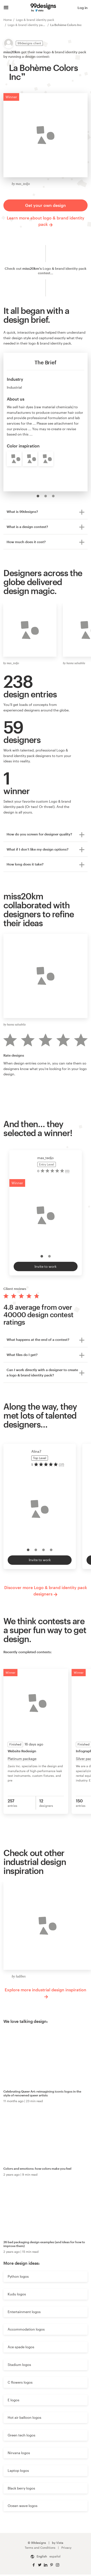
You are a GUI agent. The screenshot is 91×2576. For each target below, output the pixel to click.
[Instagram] (57, 2565)
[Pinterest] (51, 2565)
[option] (38, 496)
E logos (13, 2400)
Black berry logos (21, 2488)
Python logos (18, 2276)
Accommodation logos (26, 2329)
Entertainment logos (24, 2312)
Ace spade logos (21, 2347)
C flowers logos (20, 2382)
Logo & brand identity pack (35, 20)
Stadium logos (19, 2365)
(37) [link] (61, 1464)
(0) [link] (67, 1171)
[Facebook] (33, 2565)
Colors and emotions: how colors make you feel (37, 2168)
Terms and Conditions (40, 2547)
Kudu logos (17, 2294)
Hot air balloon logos (24, 2417)
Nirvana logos (19, 2453)
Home (7, 20)
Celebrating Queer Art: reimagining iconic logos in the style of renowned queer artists (42, 2093)
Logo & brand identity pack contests (33, 25)
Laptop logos (18, 2470)
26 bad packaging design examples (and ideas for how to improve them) (44, 2244)
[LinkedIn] (45, 2565)
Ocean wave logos (23, 2506)
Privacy (66, 2547)
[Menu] (6, 7)
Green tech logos (21, 2435)
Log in (83, 8)
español (55, 2556)
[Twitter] (39, 2565)
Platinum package (22, 1759)
